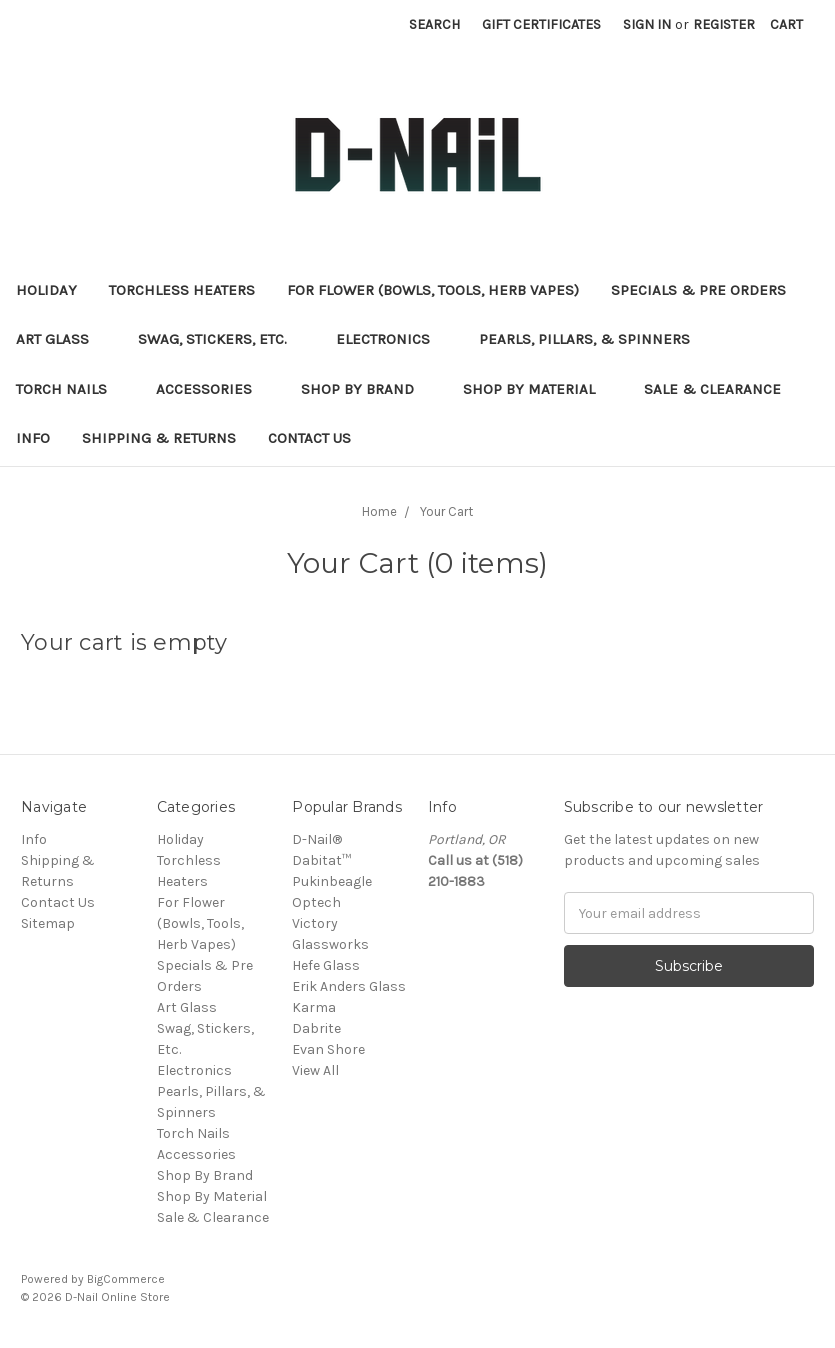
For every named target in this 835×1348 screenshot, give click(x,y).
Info (33, 438)
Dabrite (316, 1028)
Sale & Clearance (721, 389)
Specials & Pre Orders (707, 290)
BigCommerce (126, 1279)
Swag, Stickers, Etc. (221, 339)
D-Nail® (317, 839)
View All (315, 1070)
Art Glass (61, 339)
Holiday (46, 290)
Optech (316, 902)
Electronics (391, 339)
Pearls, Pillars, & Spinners (593, 339)
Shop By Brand (366, 389)
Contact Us (309, 438)
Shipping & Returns (159, 438)
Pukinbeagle (332, 881)
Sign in (647, 24)
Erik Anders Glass (349, 986)
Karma (314, 1007)
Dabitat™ (321, 860)
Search (434, 24)
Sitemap (48, 923)
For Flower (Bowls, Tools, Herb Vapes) (433, 290)
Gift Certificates (541, 24)
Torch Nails (70, 389)
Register (724, 24)
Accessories (212, 389)
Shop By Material (537, 389)
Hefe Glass (326, 965)
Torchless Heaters (182, 290)
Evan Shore (328, 1049)
